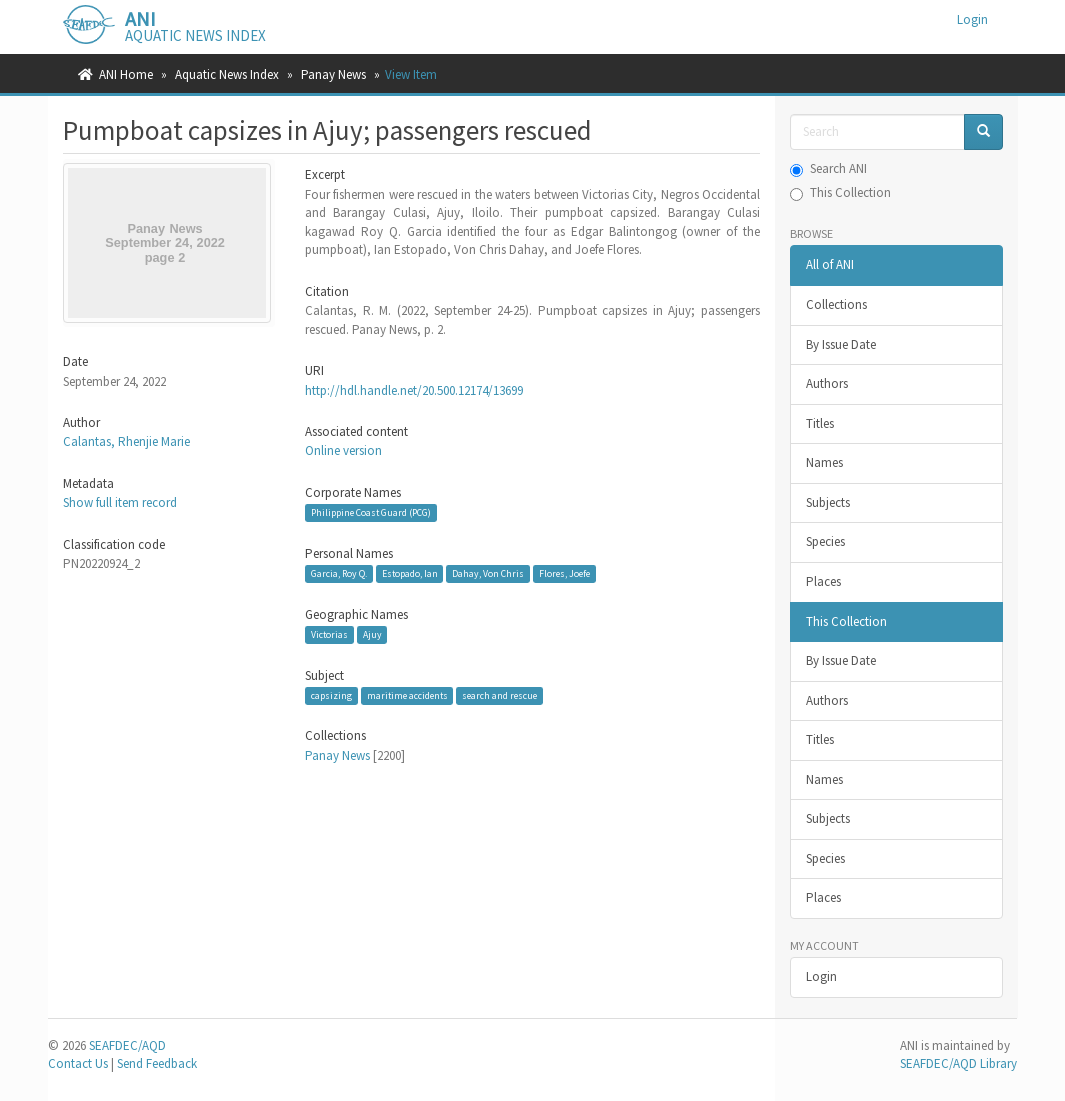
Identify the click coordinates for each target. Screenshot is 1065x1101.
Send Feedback (157, 1063)
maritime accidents (407, 695)
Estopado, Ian (410, 573)
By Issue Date (841, 344)
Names (824, 462)
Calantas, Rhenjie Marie (126, 441)
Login (821, 976)
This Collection (840, 192)
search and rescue (499, 695)
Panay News (333, 74)
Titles (820, 423)
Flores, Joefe (564, 573)
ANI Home (126, 74)
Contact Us (78, 1063)
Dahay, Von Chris (488, 573)
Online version (343, 450)
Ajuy (372, 634)
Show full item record (120, 502)
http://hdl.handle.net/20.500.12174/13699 (414, 390)
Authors (827, 383)
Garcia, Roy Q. (339, 573)
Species (825, 541)
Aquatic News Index (227, 74)
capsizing (331, 695)
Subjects (828, 502)
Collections (836, 304)
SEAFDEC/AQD (127, 1045)
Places (823, 581)
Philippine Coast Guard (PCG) (371, 512)
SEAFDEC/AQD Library (958, 1063)
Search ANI (828, 168)
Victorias (329, 634)
